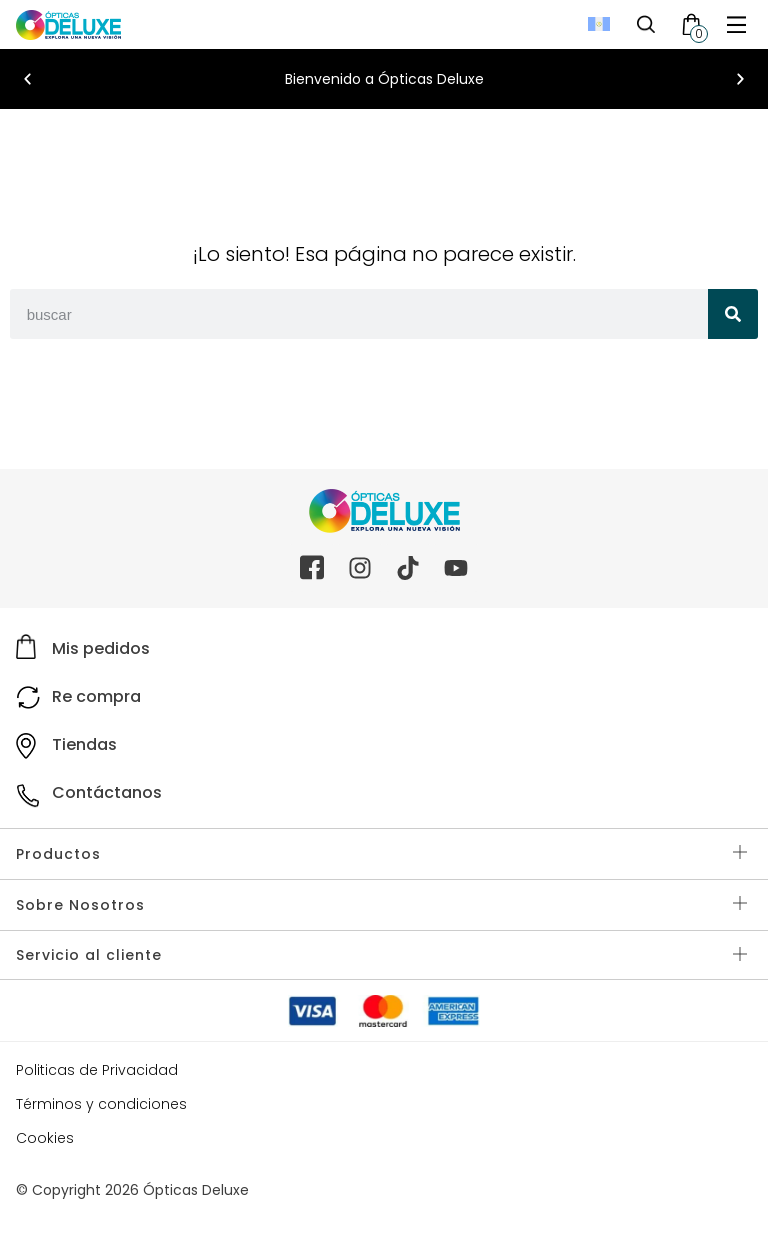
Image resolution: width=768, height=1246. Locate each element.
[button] (27, 79)
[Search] (733, 314)
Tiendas (84, 744)
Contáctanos (107, 792)
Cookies (45, 1138)
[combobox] (359, 314)
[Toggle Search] (646, 24)
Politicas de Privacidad (97, 1070)
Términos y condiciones (101, 1104)
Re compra (96, 696)
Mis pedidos (101, 648)
